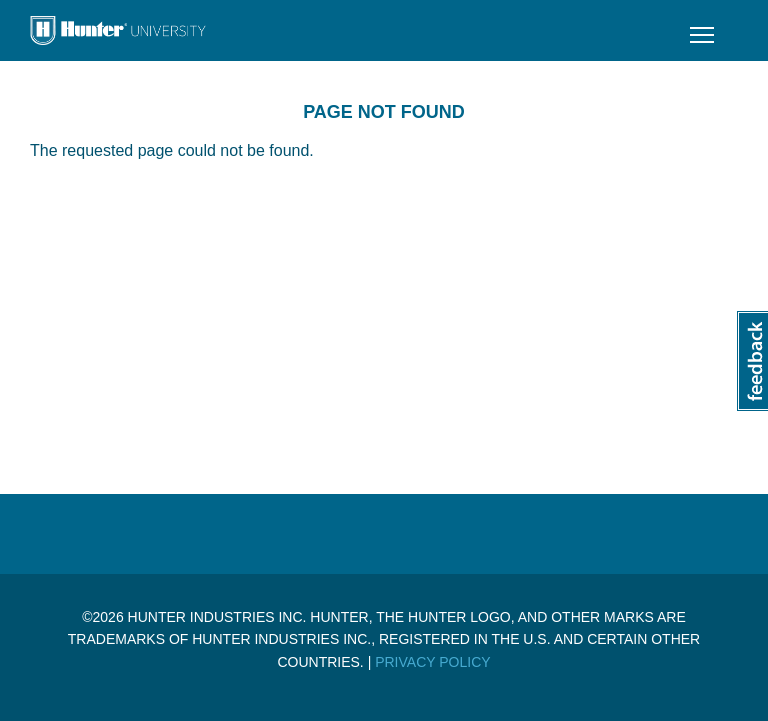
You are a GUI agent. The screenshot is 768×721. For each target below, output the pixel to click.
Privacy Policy (432, 662)
